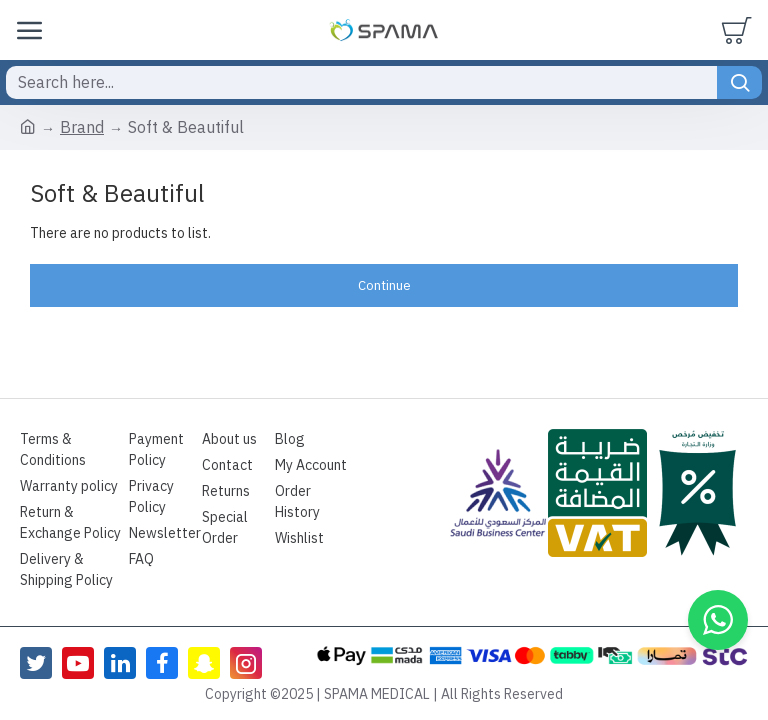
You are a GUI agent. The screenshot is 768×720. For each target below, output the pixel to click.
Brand (82, 128)
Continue (384, 285)
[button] (718, 620)
